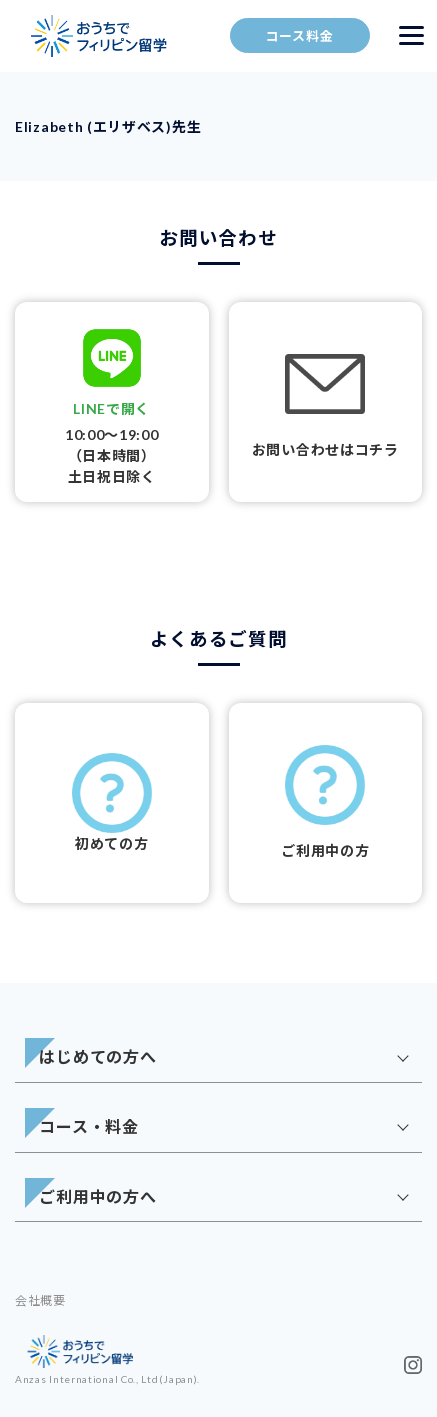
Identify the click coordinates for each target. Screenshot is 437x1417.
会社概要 (40, 1300)
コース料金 (300, 36)
